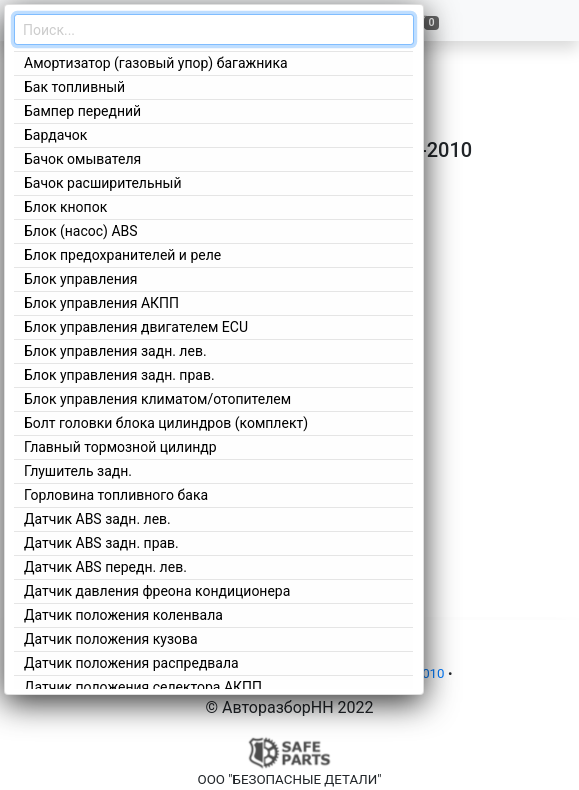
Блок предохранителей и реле (122, 255)
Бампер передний (82, 111)
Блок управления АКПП (101, 303)
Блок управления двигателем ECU (136, 327)
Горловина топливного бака (116, 495)
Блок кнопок (65, 207)
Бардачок (55, 135)
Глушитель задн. (78, 471)
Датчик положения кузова (111, 639)
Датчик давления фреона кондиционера (157, 591)
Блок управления (80, 279)
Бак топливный (74, 87)
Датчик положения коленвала (123, 615)
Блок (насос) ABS (81, 231)
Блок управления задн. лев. (115, 351)
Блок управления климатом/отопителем (157, 399)
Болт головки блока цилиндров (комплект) (166, 423)
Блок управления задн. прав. (119, 375)
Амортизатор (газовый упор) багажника (156, 63)
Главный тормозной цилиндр (120, 447)
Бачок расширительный (103, 183)
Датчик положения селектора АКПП (143, 687)
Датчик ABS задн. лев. (97, 519)
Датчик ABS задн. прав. (101, 543)
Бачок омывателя (82, 159)
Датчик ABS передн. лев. (105, 567)
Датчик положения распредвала (131, 663)
